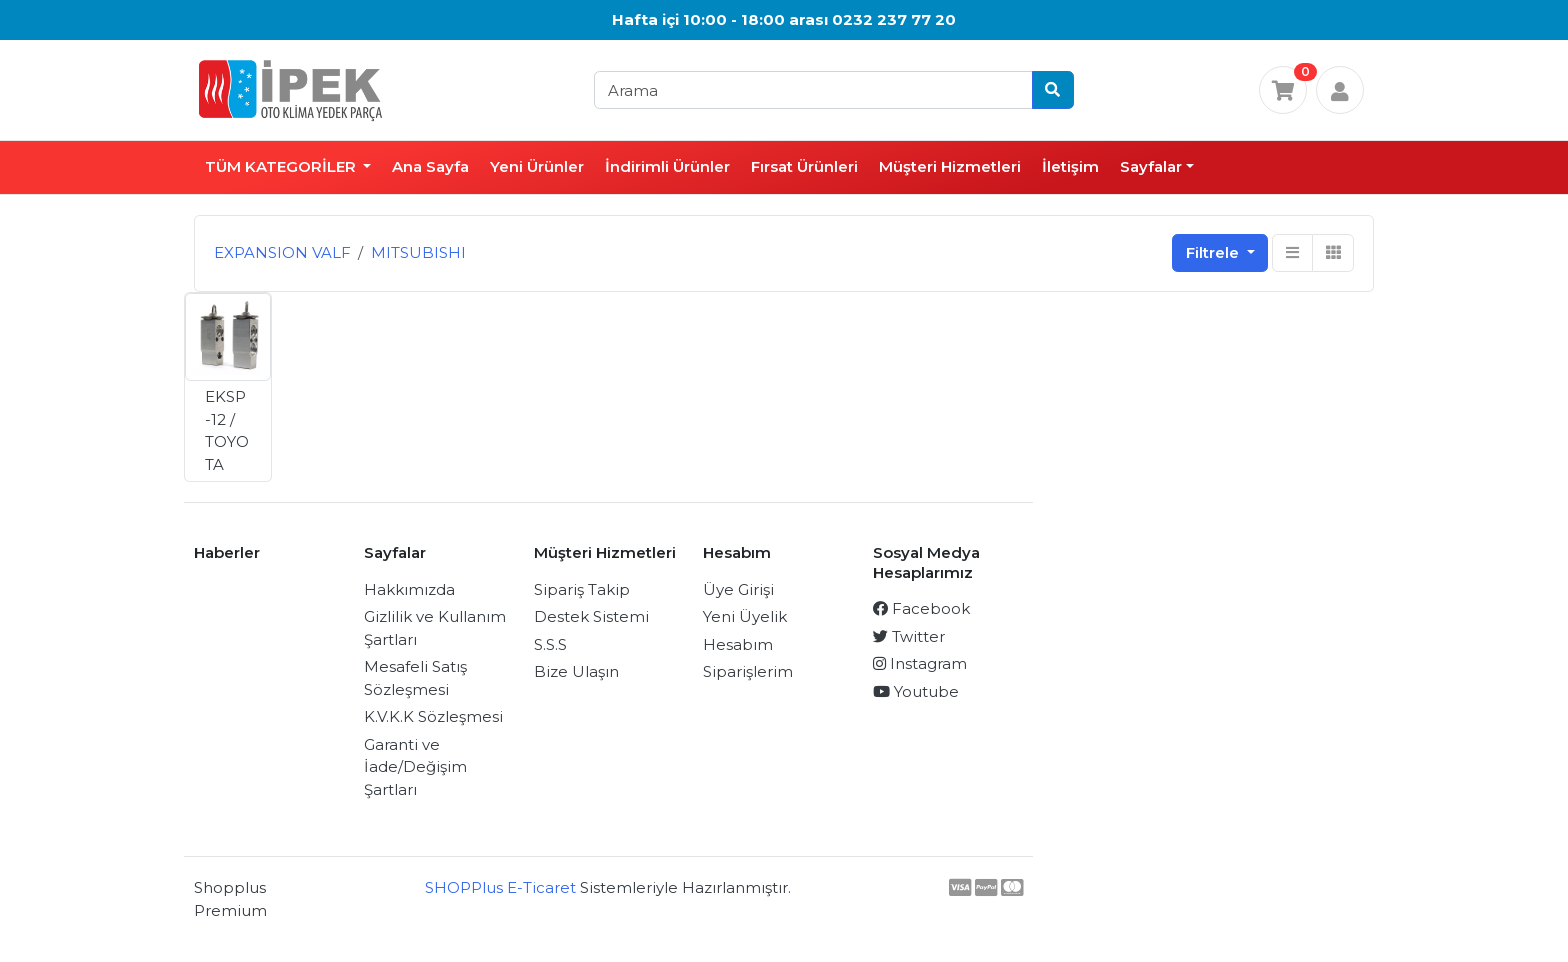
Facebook (921, 608)
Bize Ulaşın (576, 671)
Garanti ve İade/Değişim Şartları (415, 767)
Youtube (916, 691)
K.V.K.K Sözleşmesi (433, 716)
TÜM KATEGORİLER (282, 166)
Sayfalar (1151, 166)
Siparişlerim (748, 671)
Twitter (909, 636)
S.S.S (550, 644)
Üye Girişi (738, 589)
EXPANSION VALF (282, 252)
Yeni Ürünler (537, 166)
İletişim (1070, 166)
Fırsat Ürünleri (804, 166)
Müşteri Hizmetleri (950, 166)
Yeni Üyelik (745, 616)
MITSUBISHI (418, 252)
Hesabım (738, 644)
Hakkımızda (409, 589)
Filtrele (1214, 252)
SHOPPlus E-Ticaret (500, 887)
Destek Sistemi (591, 616)
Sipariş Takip (582, 589)
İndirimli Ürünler (667, 166)
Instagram (920, 663)
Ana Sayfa (430, 166)
